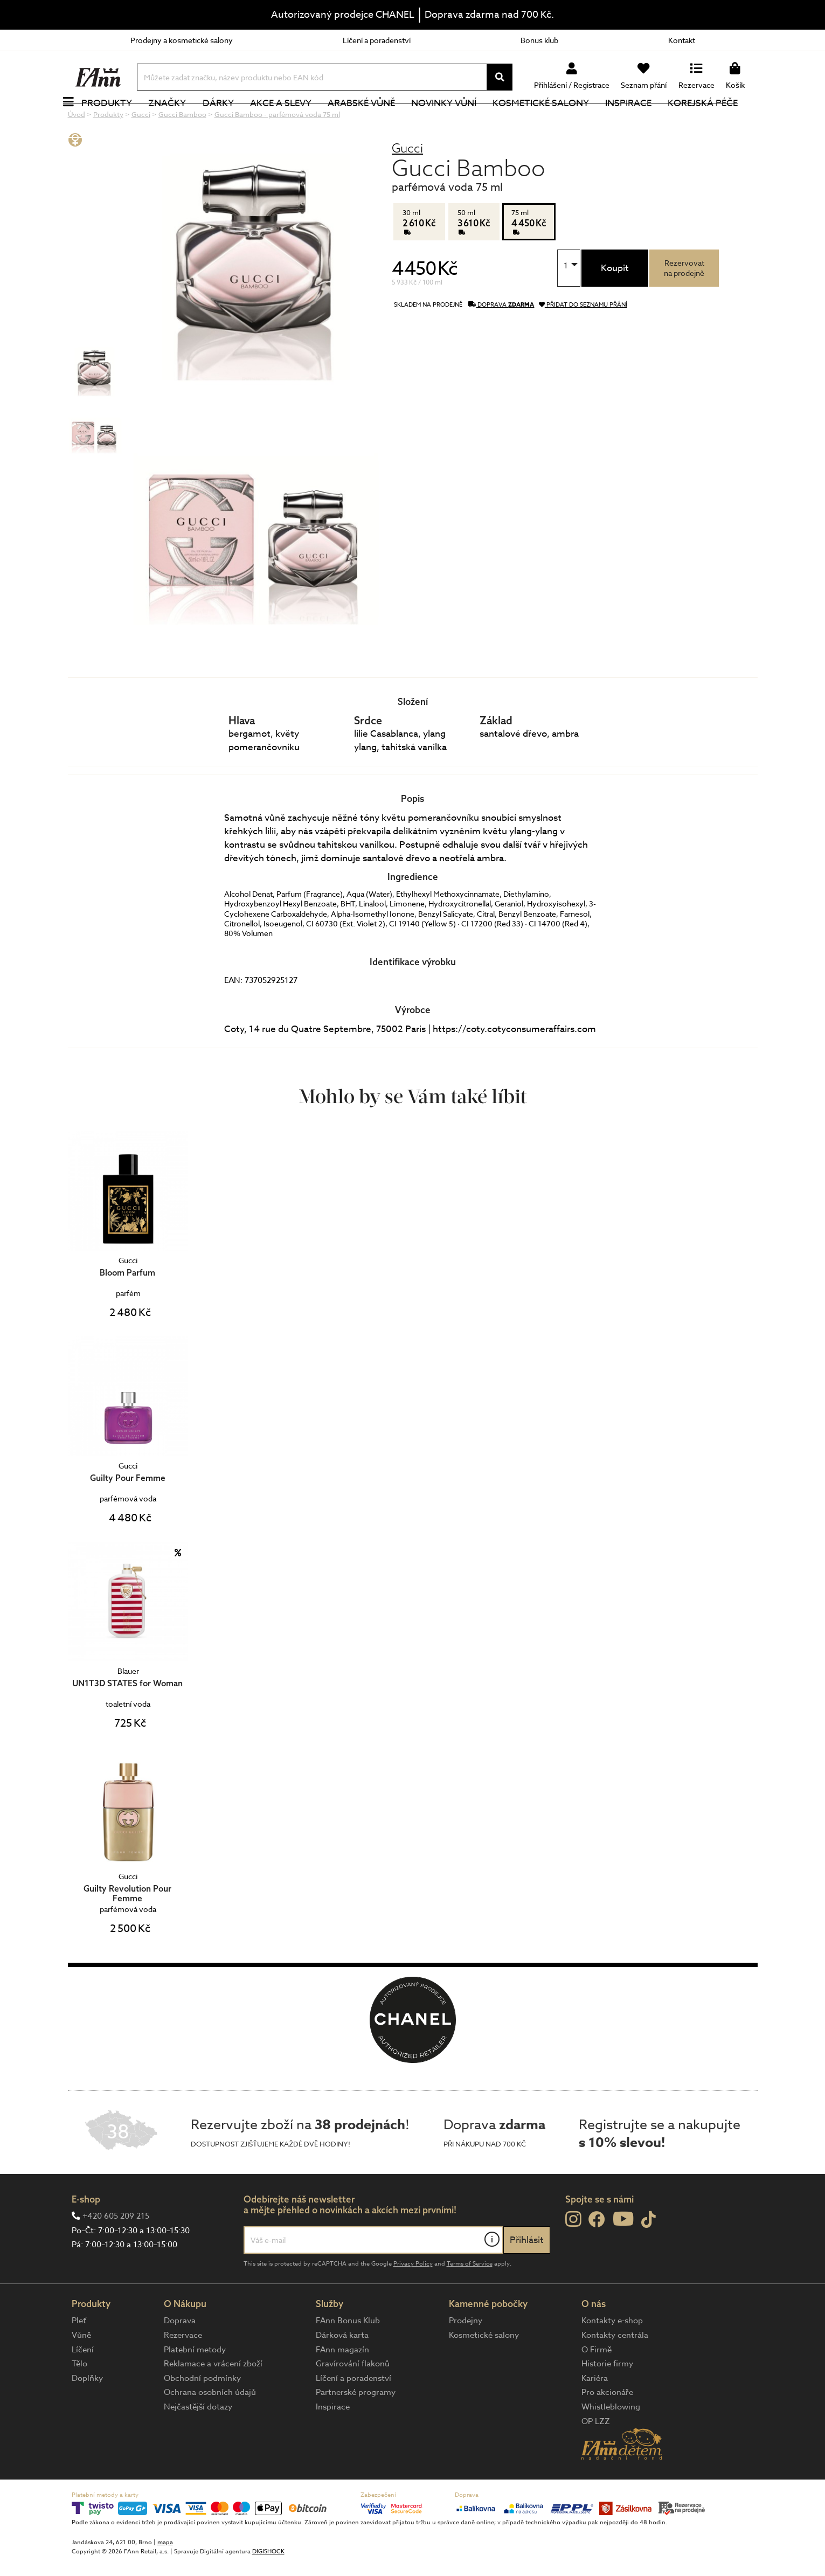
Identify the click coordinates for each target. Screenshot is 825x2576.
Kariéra (594, 2414)
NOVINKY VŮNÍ (455, 121)
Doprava (180, 2357)
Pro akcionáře (607, 2428)
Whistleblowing (610, 2443)
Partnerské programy (356, 2428)
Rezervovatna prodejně (684, 304)
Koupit (615, 304)
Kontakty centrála (614, 2371)
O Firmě (596, 2386)
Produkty (119, 121)
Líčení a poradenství (377, 40)
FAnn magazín (342, 2386)
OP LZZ (595, 2457)
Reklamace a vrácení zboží (213, 2400)
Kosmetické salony (552, 121)
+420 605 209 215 (115, 2252)
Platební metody (195, 2386)
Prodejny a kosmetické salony (181, 40)
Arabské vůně (373, 121)
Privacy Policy (413, 2299)
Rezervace (183, 2371)
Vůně (81, 2371)
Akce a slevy (292, 121)
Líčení (83, 2386)
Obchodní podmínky (202, 2414)
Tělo (79, 2400)
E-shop (86, 2235)
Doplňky (87, 2414)
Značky (179, 121)
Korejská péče (715, 121)
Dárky (230, 121)
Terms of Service (470, 2299)
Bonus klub (539, 40)
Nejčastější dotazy (198, 2443)
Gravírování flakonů (353, 2400)
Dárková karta (342, 2371)
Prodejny (465, 2357)
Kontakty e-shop (612, 2357)
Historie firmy (607, 2400)
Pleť (79, 2357)
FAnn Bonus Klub (348, 2357)
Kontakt (681, 40)
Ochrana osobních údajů (210, 2428)
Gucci (407, 184)
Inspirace (640, 121)
